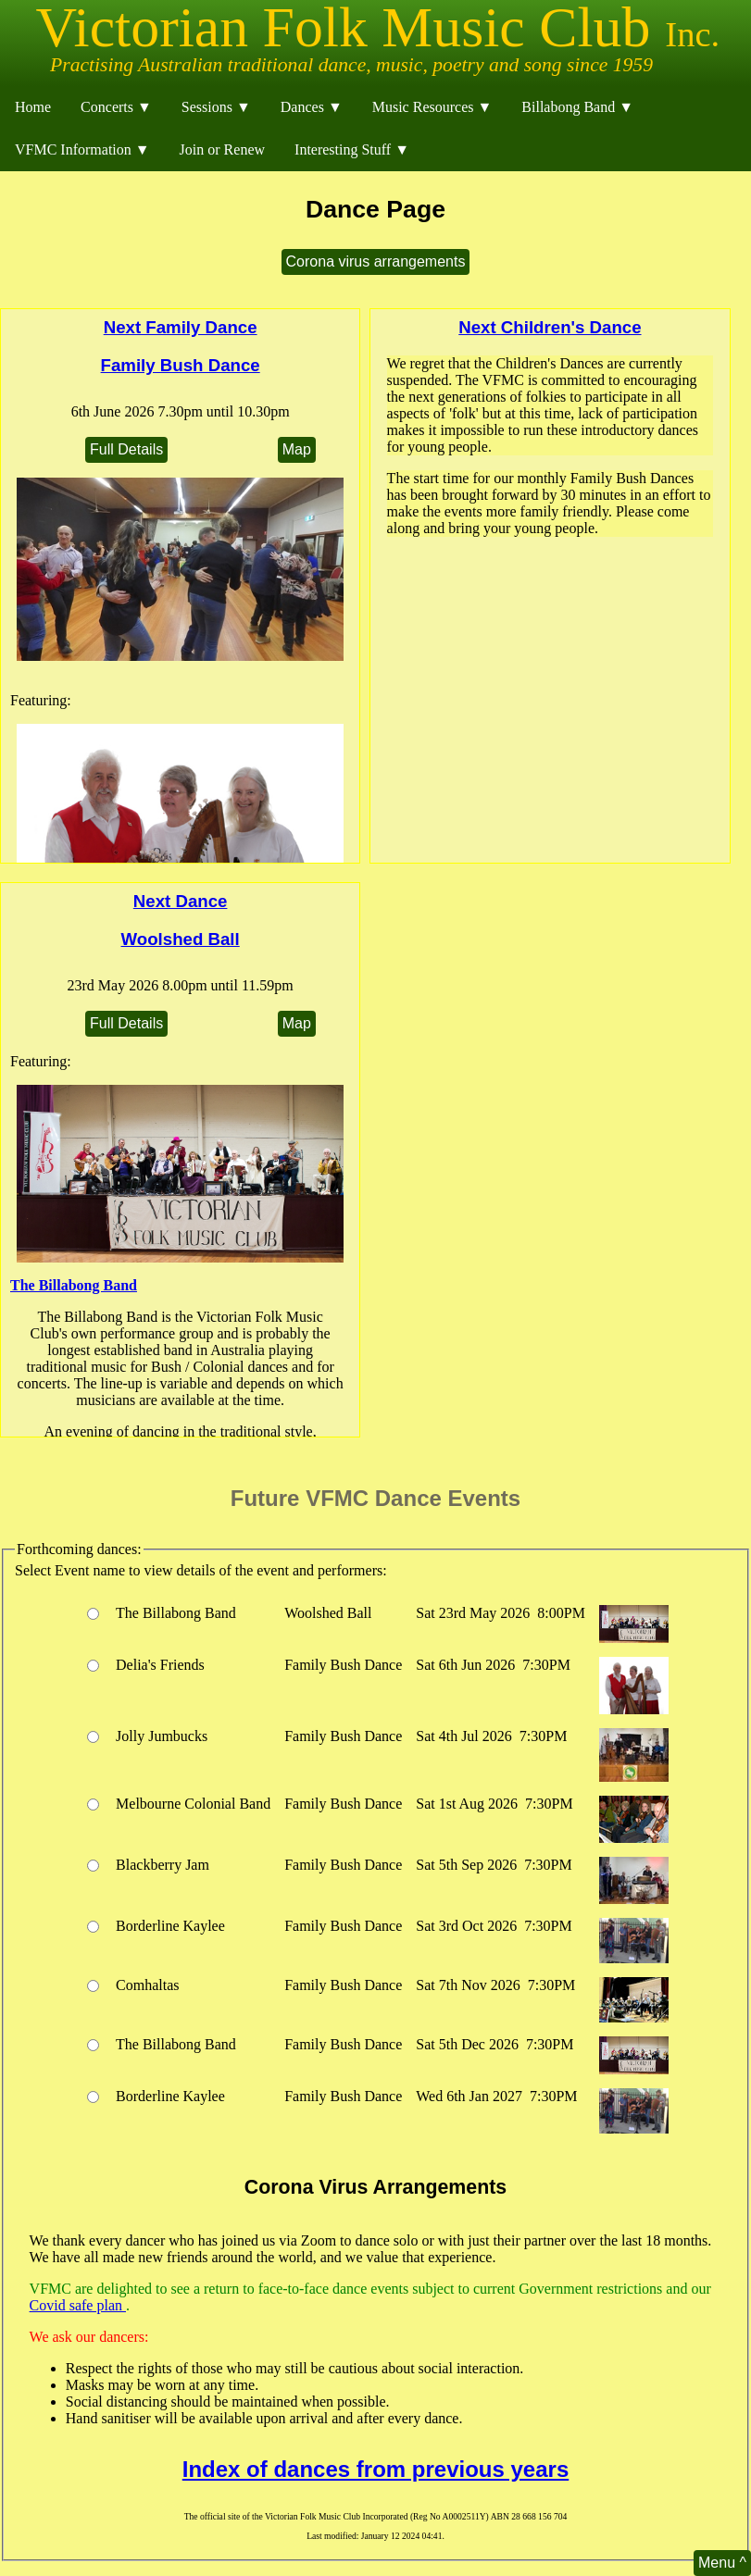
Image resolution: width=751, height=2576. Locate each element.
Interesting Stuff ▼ (351, 149)
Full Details (126, 449)
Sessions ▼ (216, 107)
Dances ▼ (312, 107)
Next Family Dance (180, 327)
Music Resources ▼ (432, 107)
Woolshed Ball (180, 939)
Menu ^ (722, 2562)
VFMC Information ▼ (82, 149)
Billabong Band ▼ (577, 107)
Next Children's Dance (549, 327)
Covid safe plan (78, 2305)
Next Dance (180, 901)
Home (33, 107)
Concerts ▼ (116, 107)
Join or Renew (222, 149)
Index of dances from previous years (375, 2469)
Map (296, 449)
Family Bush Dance (180, 365)
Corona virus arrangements (376, 261)
